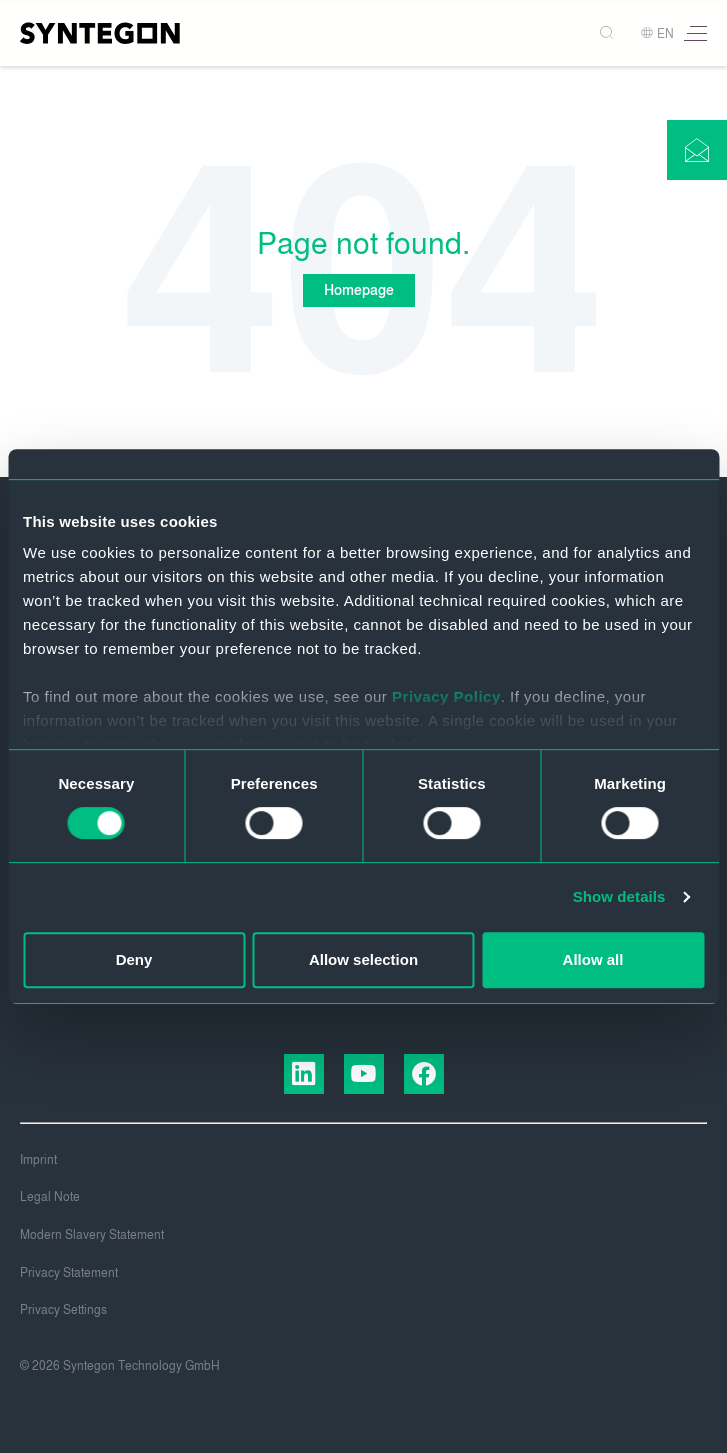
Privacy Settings (63, 1310)
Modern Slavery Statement (92, 1235)
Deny (134, 959)
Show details (619, 896)
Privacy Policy (446, 696)
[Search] (608, 33)
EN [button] (657, 34)
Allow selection (363, 959)
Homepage (359, 290)
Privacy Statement (69, 1273)
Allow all (593, 959)
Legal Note (50, 1197)
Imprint (38, 1160)
